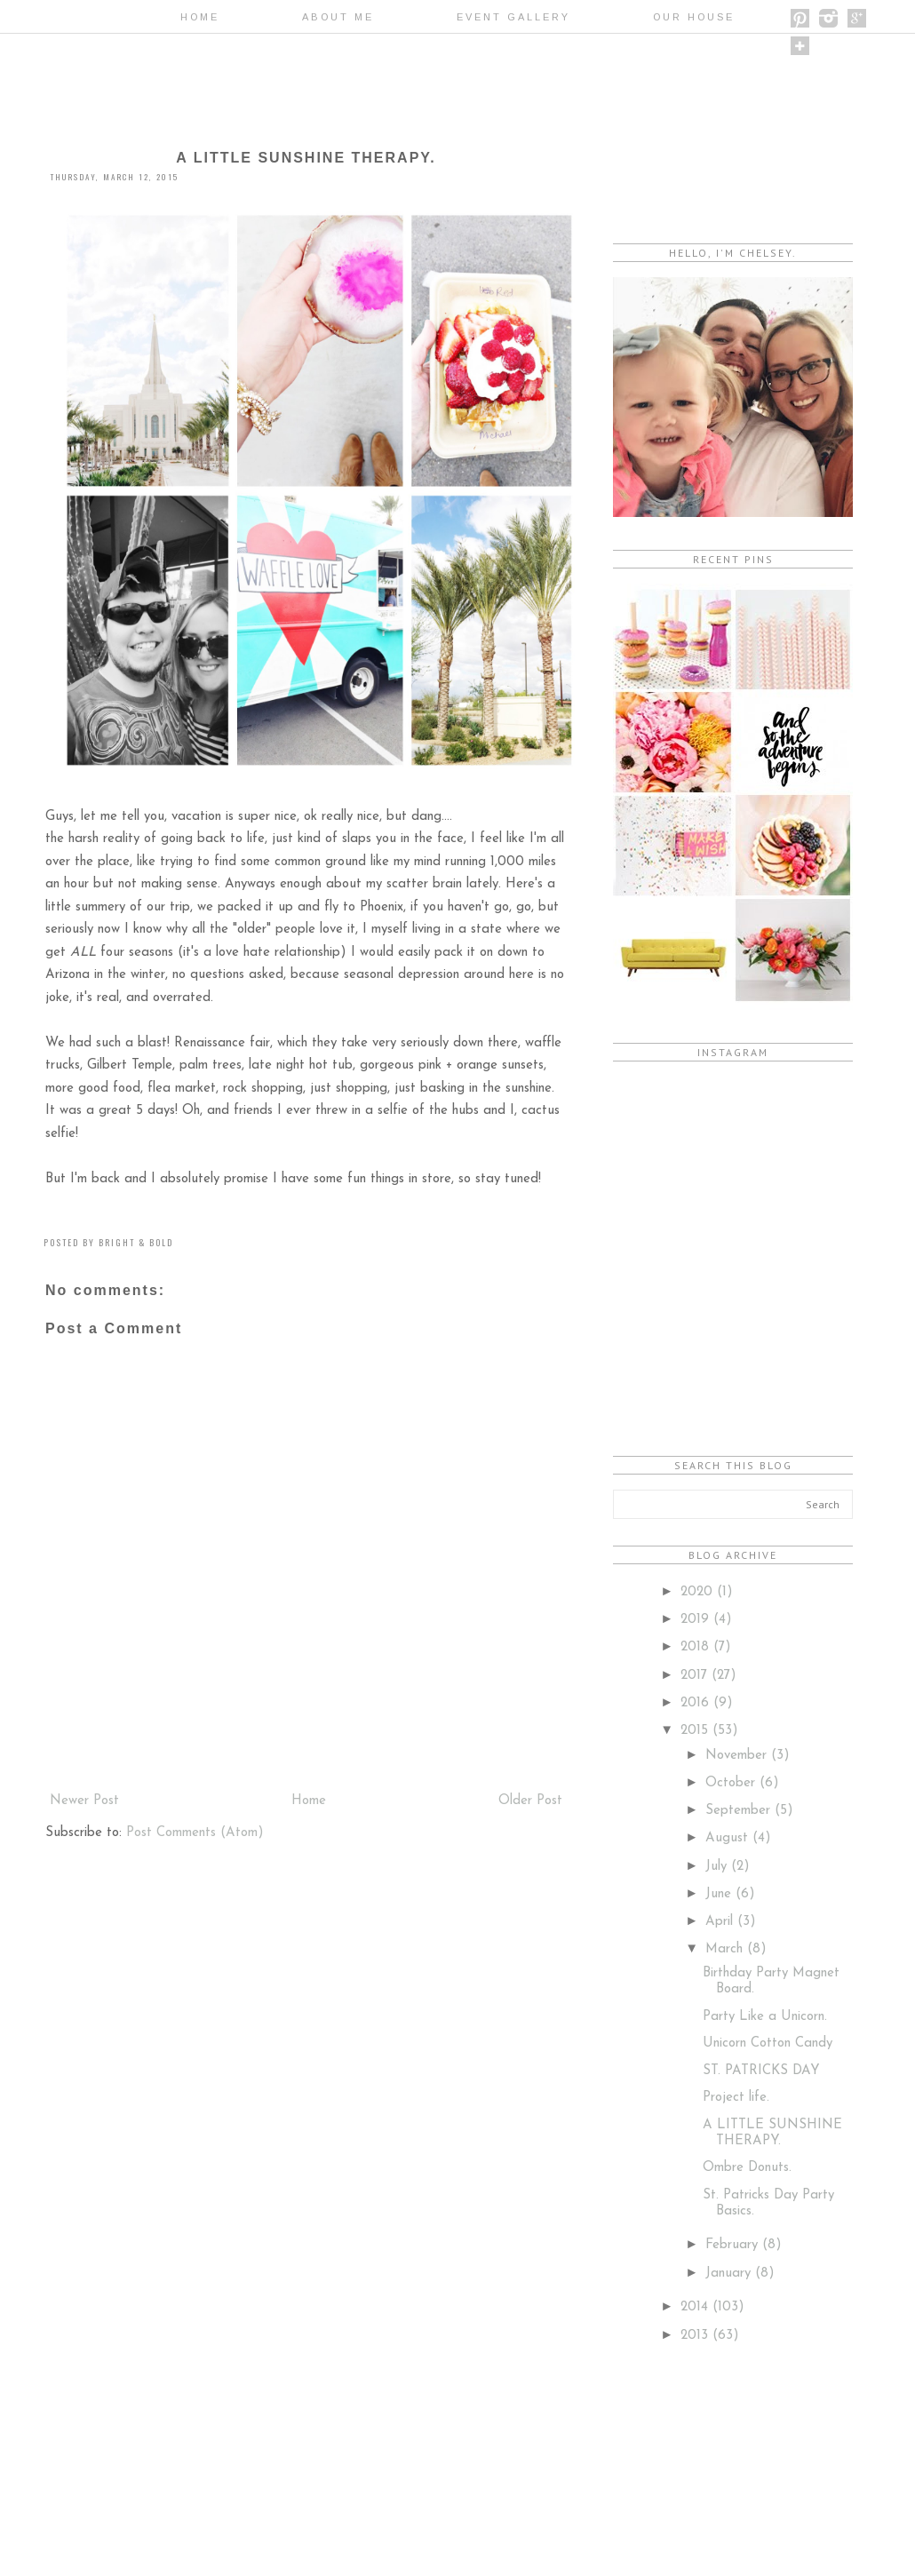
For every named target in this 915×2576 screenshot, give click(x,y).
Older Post (530, 1801)
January (730, 2273)
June (720, 1894)
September (740, 1810)
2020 (698, 1592)
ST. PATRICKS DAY (761, 2071)
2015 (696, 1730)
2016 (696, 1703)
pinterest (800, 18)
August (728, 1838)
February (733, 2245)
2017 (696, 1675)
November (738, 1755)
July (718, 1866)
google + (856, 18)
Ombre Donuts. (747, 2167)
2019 (696, 1619)
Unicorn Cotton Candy (767, 2043)
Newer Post (84, 1801)
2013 (696, 2335)
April (721, 1921)
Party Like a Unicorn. (765, 2016)
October (732, 1783)
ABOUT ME (338, 17)
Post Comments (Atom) (195, 1833)
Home (199, 17)
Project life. (736, 2097)
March (726, 1949)
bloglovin (800, 45)
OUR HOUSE (694, 17)
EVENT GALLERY (513, 17)
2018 (696, 1647)
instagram (828, 18)
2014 (696, 2307)
